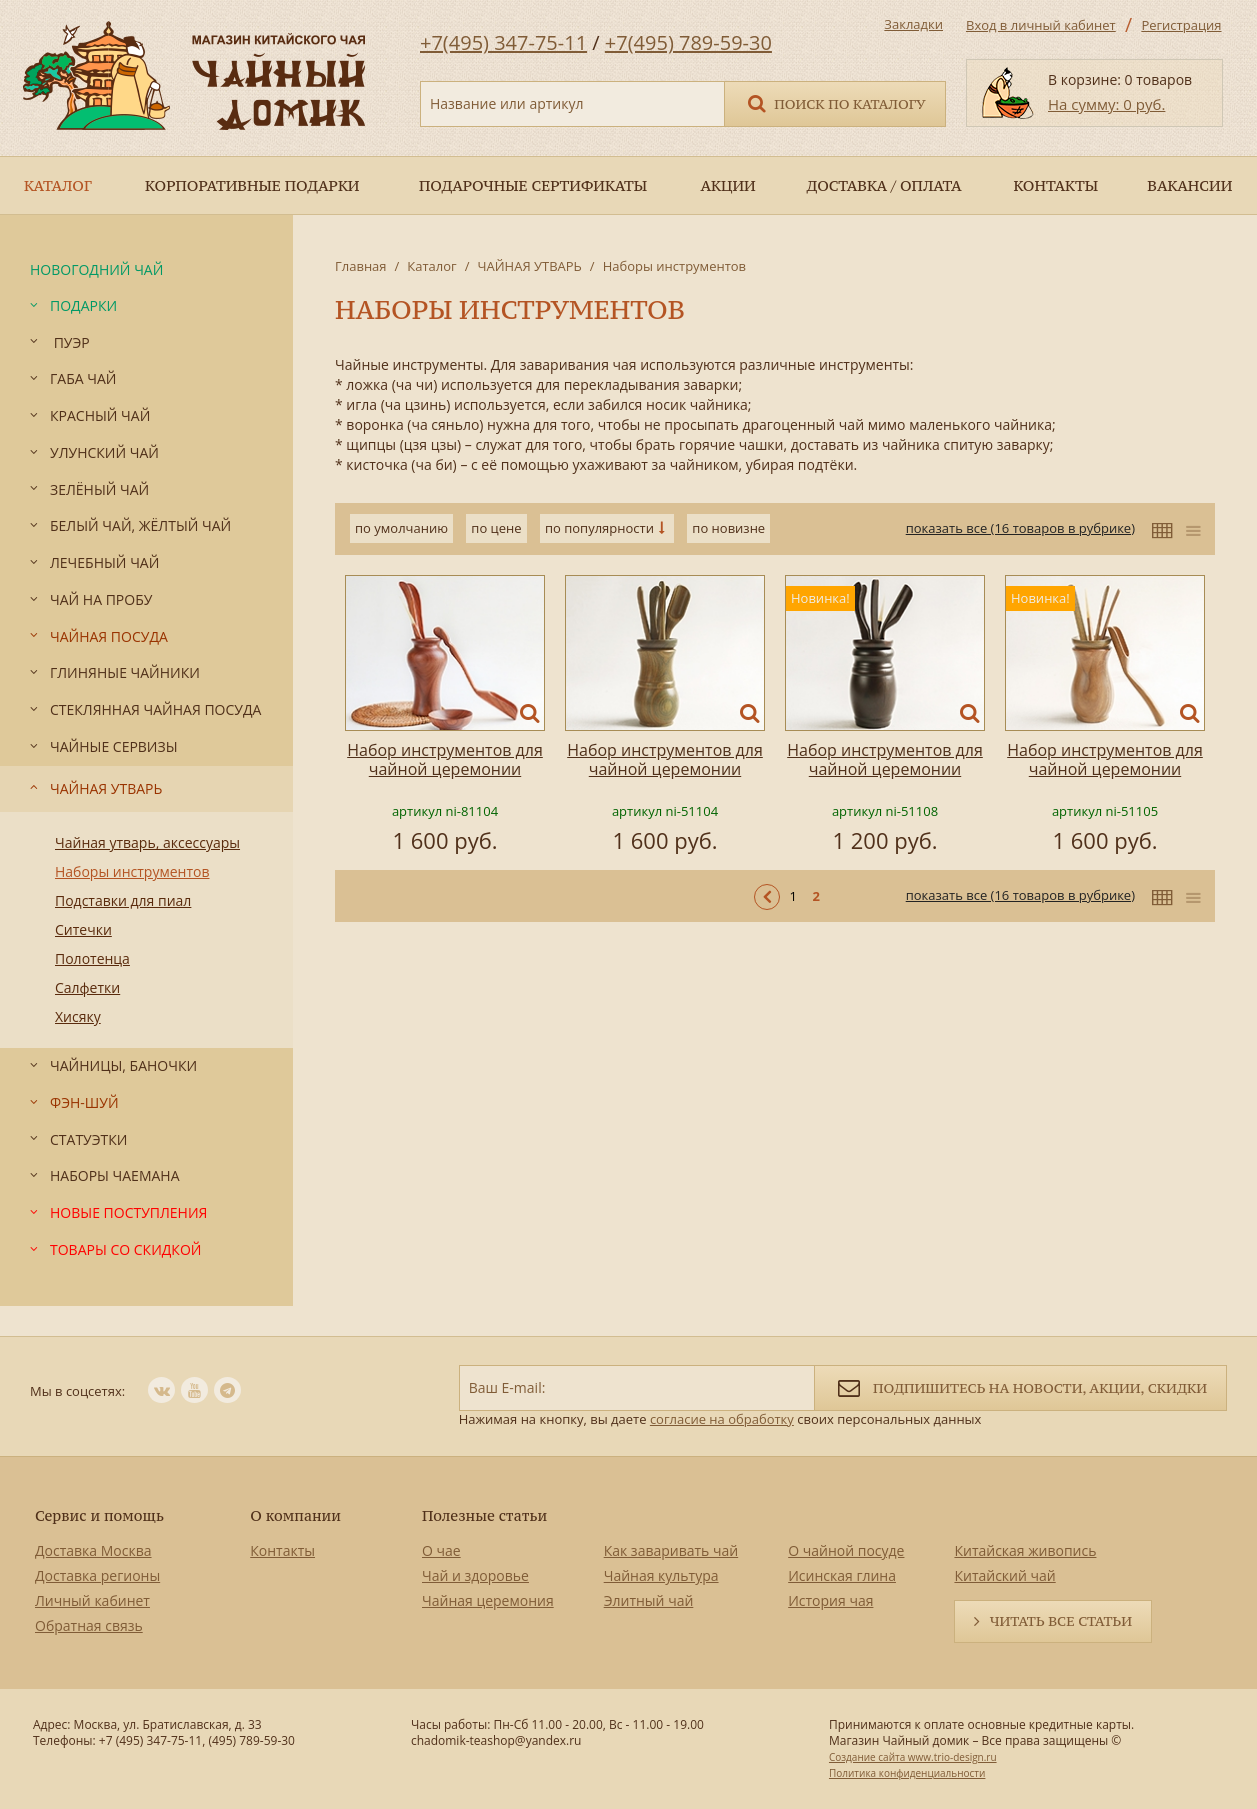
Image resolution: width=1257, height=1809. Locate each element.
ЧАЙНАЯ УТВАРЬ (529, 266)
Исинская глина (842, 1575)
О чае (441, 1550)
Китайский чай (1004, 1575)
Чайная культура (661, 1575)
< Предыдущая (767, 897)
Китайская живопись (1025, 1550)
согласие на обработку (722, 1419)
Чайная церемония (488, 1600)
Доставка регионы (97, 1575)
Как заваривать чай (671, 1550)
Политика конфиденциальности (907, 1773)
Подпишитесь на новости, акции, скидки (1020, 1386)
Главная (361, 266)
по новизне (728, 528)
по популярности (599, 528)
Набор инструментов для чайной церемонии (445, 759)
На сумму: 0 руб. (1106, 104)
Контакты (282, 1550)
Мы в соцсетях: (77, 1391)
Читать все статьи (1061, 1621)
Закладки (913, 24)
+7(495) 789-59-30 (688, 42)
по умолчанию (401, 528)
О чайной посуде (846, 1550)
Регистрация (1181, 25)
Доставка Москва (93, 1550)
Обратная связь (89, 1625)
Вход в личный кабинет (1041, 25)
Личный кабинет (92, 1600)
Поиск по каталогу (835, 102)
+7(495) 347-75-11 (503, 42)
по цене (496, 528)
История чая (830, 1600)
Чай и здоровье (475, 1575)
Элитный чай (649, 1600)
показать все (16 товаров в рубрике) (1020, 528)
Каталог (431, 266)
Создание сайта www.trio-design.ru (913, 1757)
